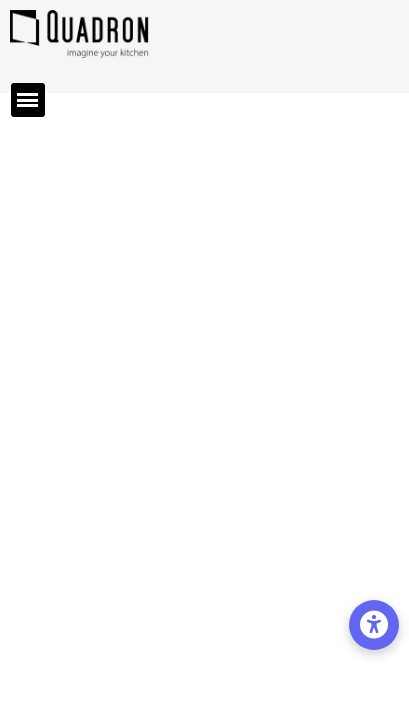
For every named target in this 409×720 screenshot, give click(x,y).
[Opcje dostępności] (374, 625)
